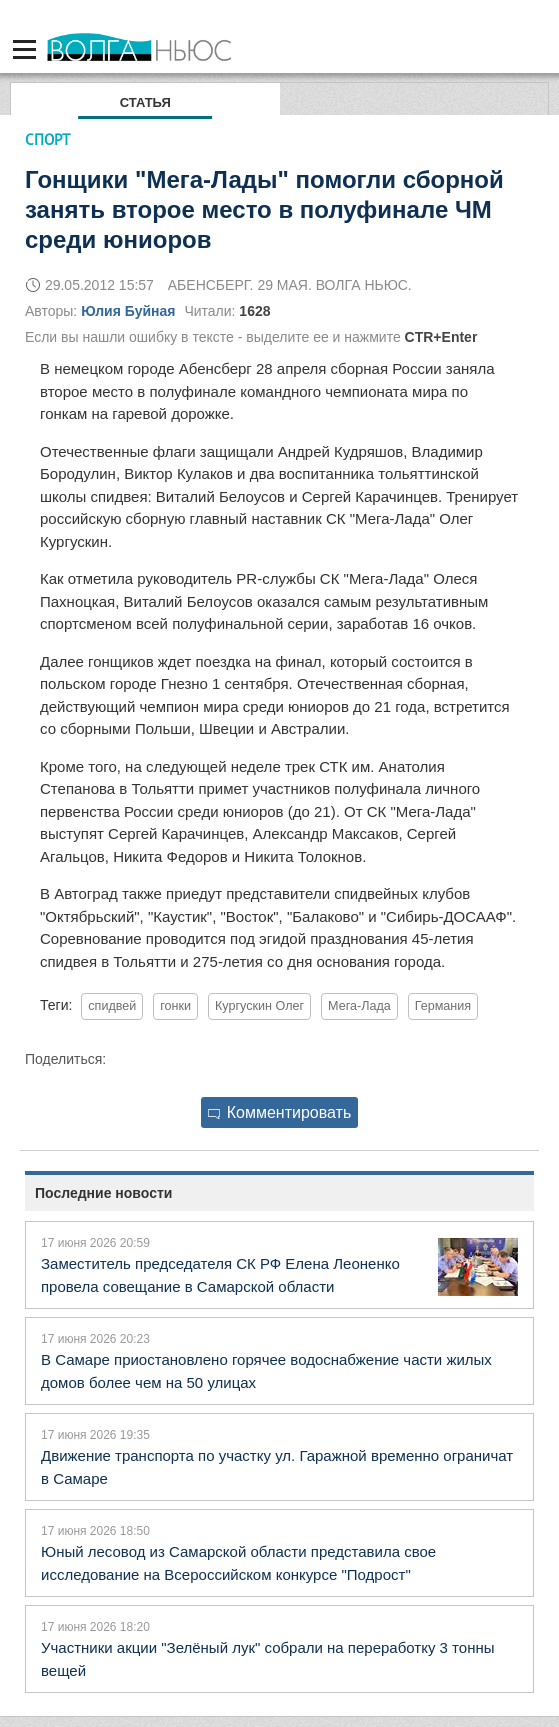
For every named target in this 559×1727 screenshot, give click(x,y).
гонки (175, 1006)
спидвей (112, 1006)
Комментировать (280, 1112)
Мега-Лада (359, 1006)
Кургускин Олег (259, 1006)
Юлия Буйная (128, 311)
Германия (443, 1006)
